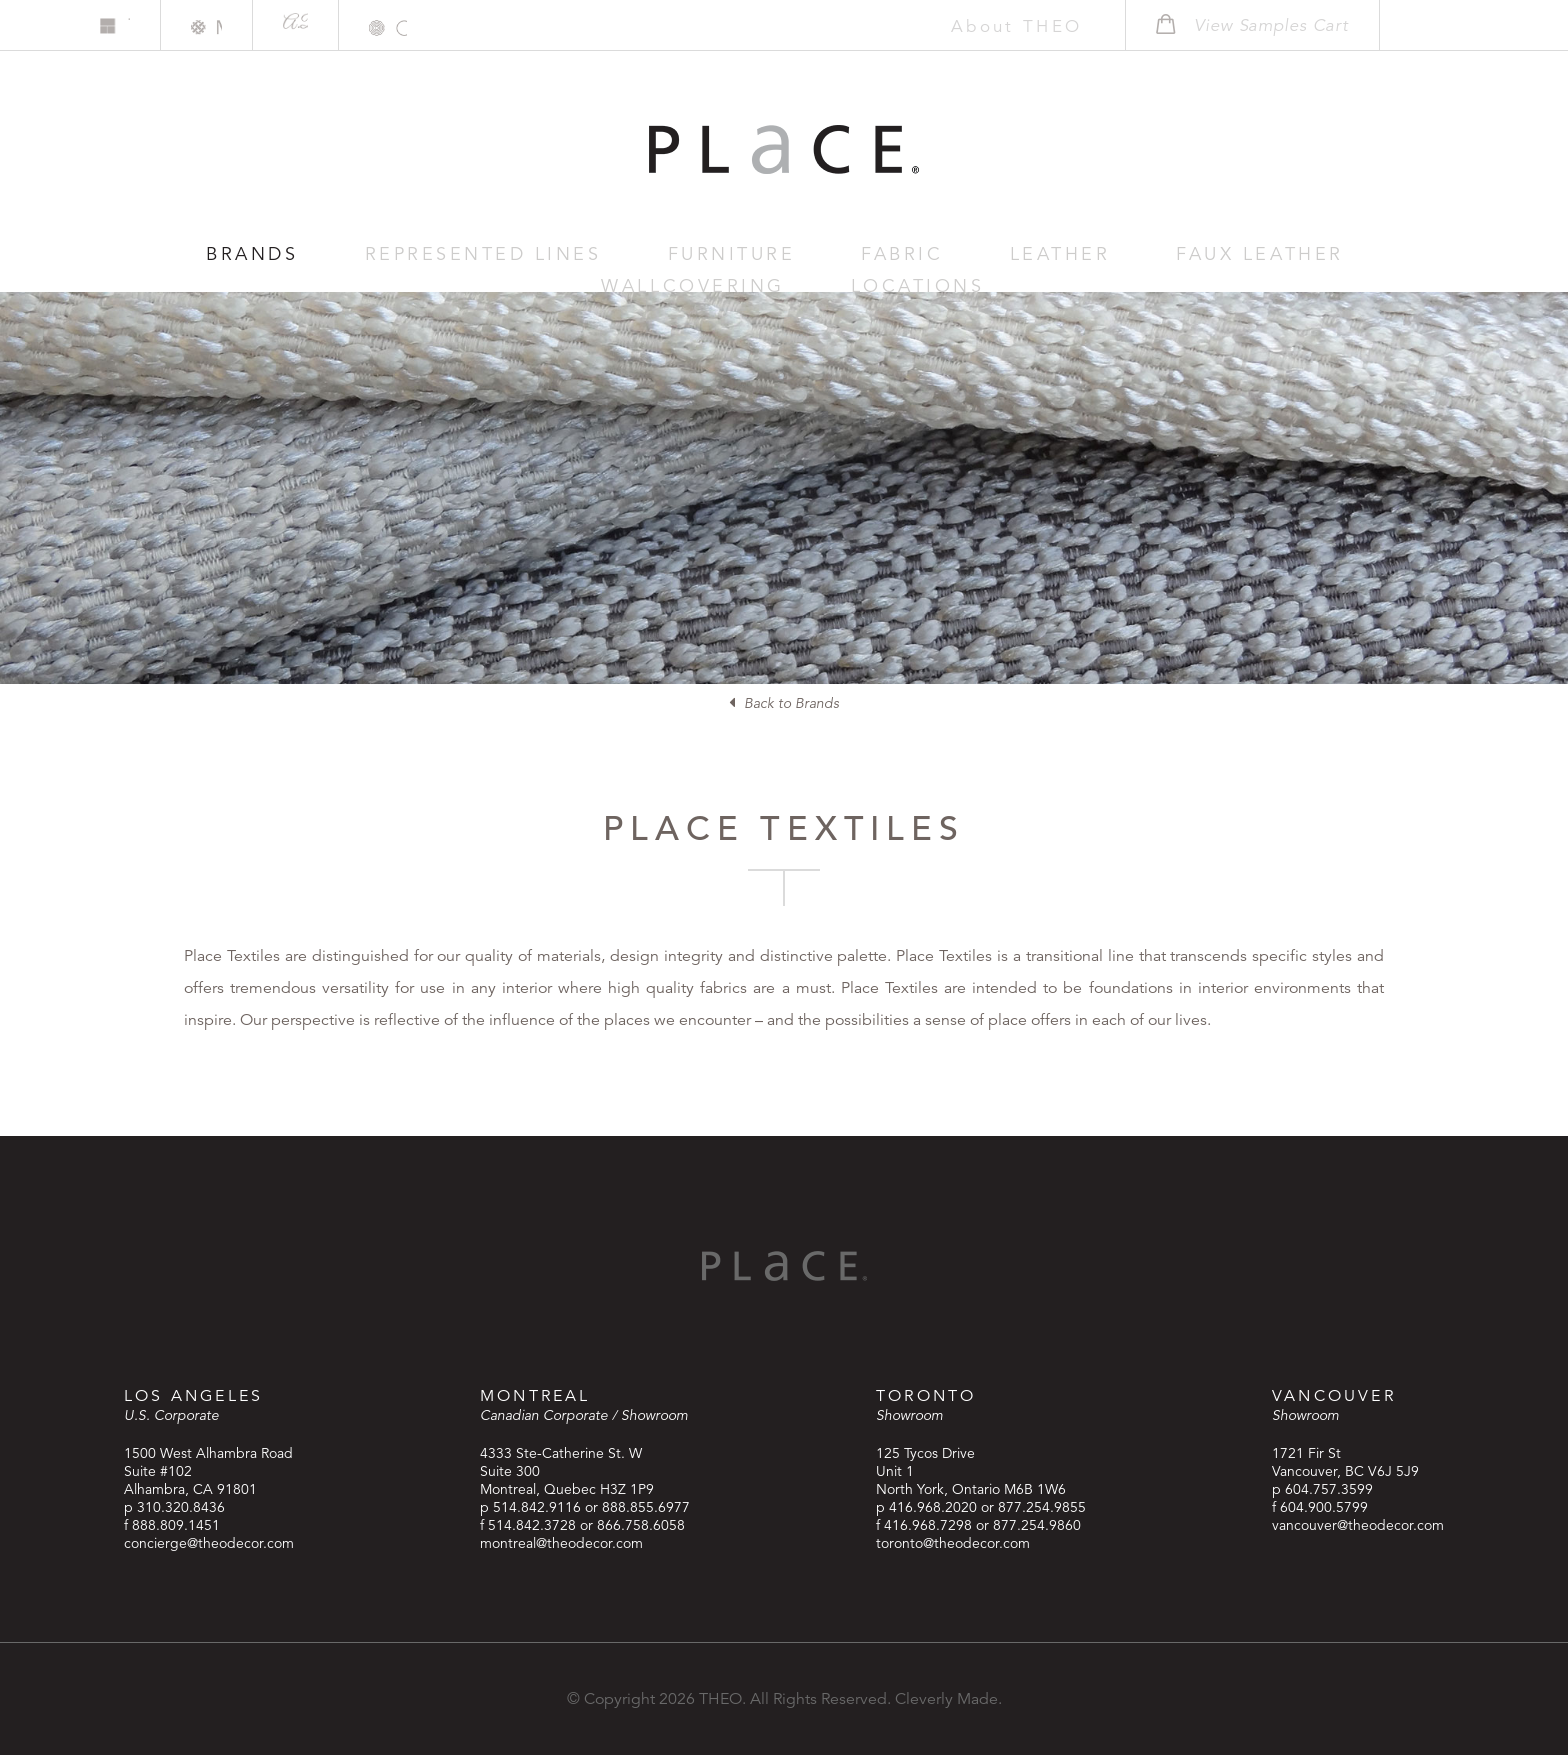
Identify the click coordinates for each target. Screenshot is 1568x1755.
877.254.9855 (1042, 1507)
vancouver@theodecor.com (1358, 1525)
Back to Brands (784, 703)
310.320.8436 (181, 1507)
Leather (825, 254)
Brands (210, 254)
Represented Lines (388, 254)
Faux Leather (978, 254)
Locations (1340, 254)
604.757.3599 (1329, 1489)
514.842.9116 (537, 1507)
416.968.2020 (933, 1507)
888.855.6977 (646, 1507)
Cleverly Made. (948, 1699)
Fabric (709, 254)
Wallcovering (1165, 254)
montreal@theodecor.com (561, 1543)
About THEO (986, 26)
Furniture (581, 254)
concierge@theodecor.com (209, 1543)
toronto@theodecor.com (953, 1543)
